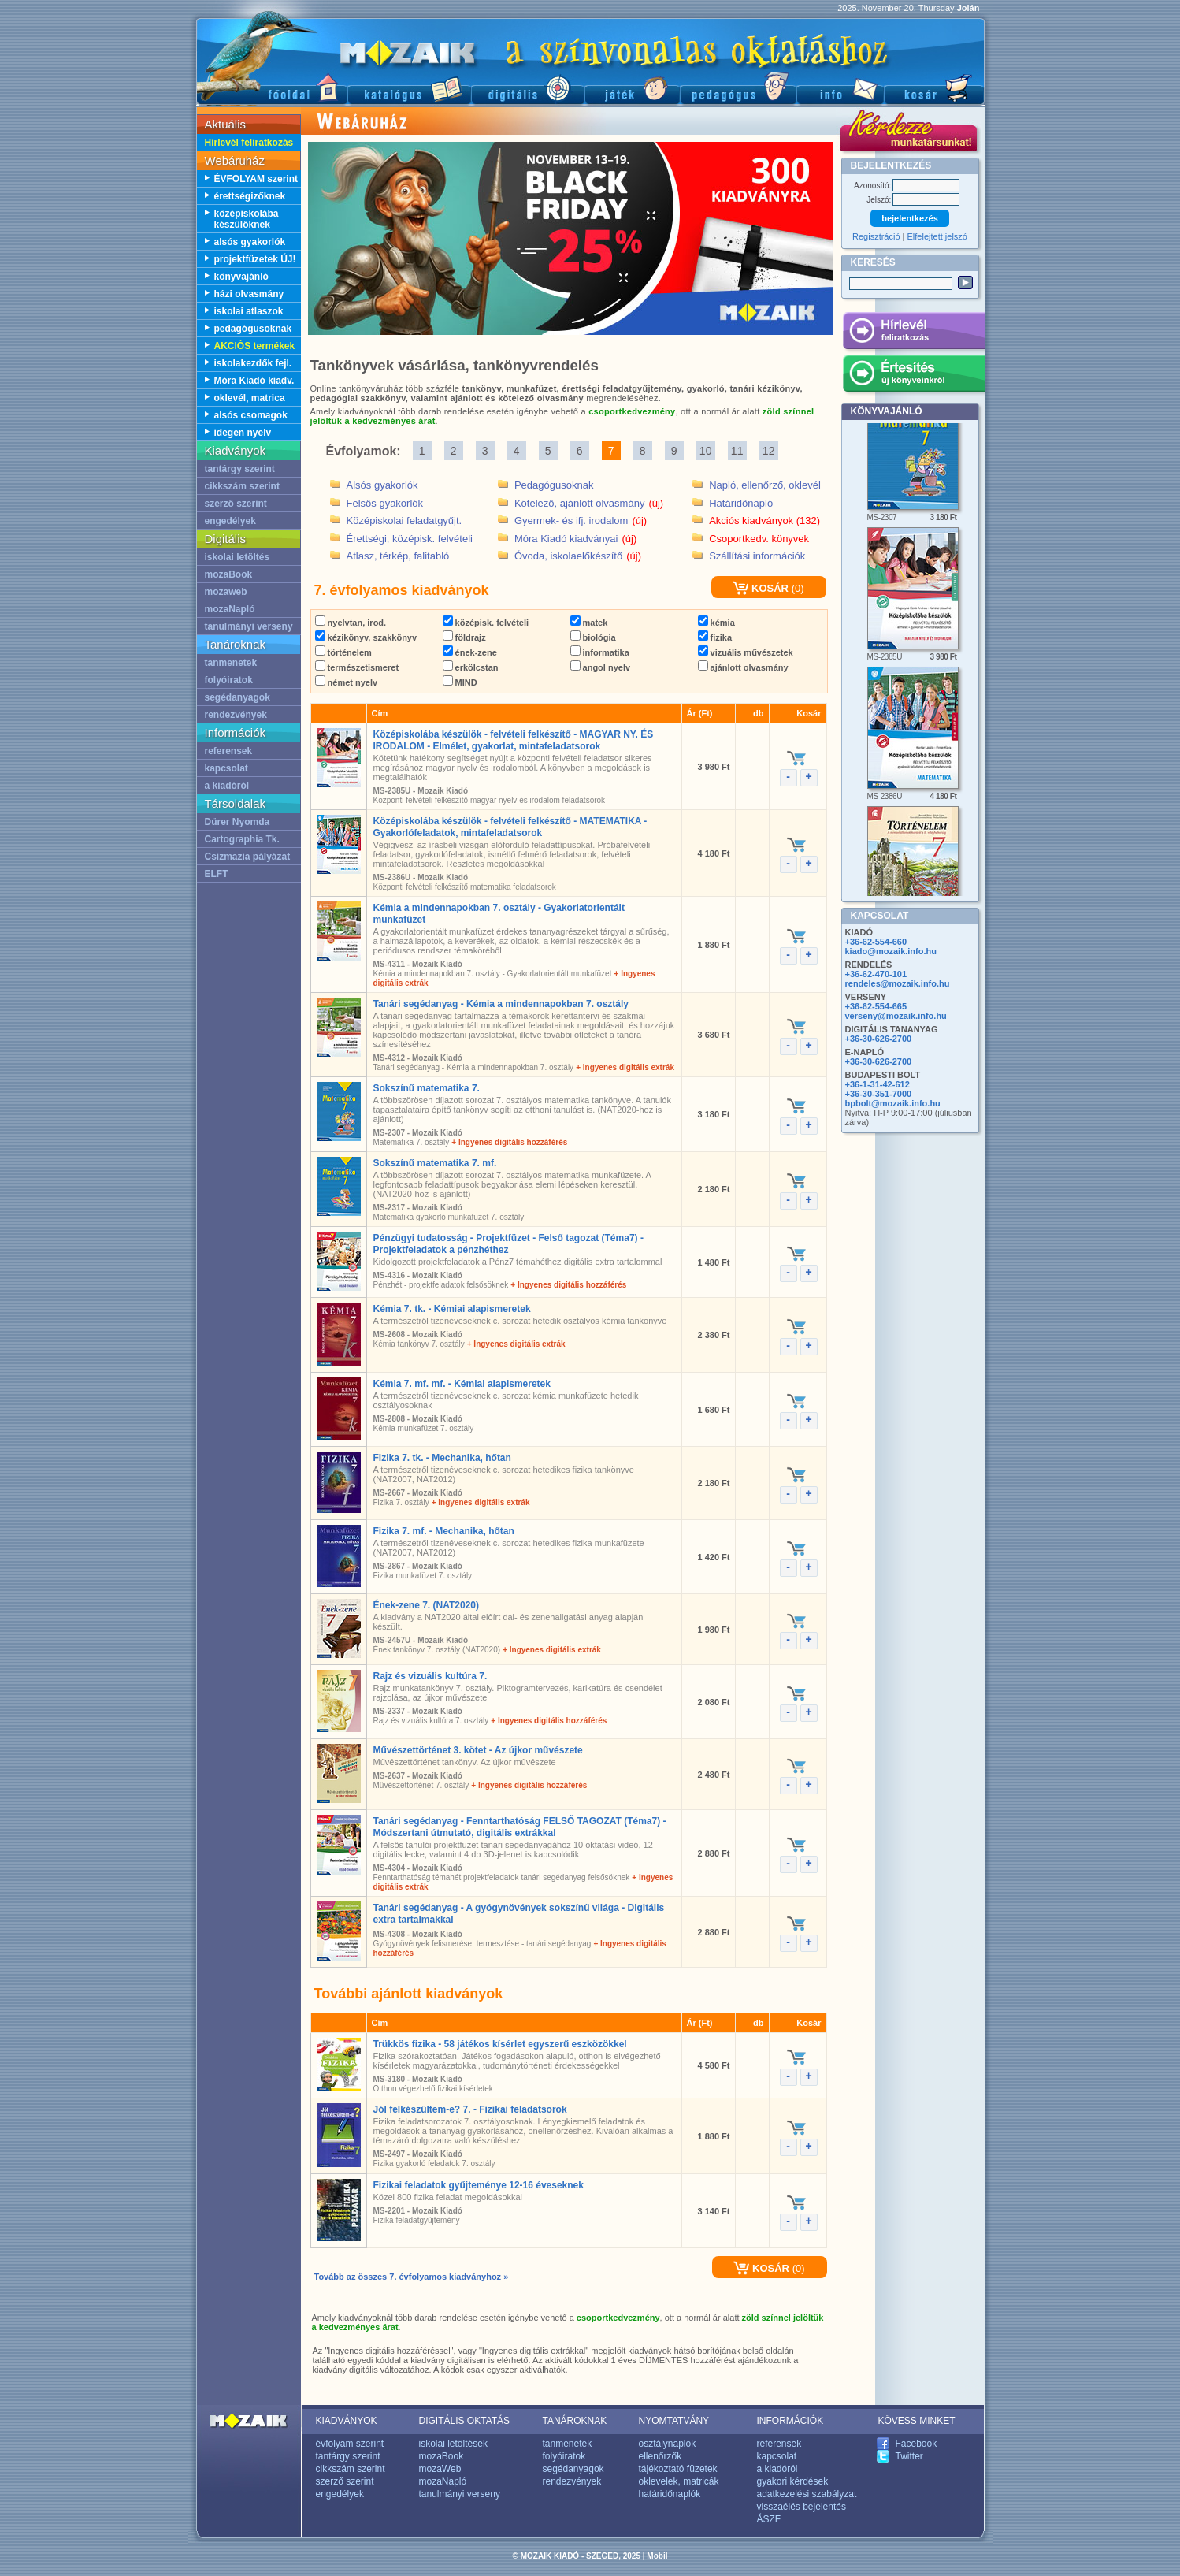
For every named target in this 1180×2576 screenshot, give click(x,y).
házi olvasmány (249, 293)
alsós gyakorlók (250, 241)
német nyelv (346, 682)
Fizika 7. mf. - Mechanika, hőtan (443, 1531)
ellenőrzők (660, 2456)
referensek (229, 750)
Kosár (934, 87)
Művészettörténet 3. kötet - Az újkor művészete (478, 1750)
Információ (840, 87)
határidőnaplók (670, 2494)
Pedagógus (738, 87)
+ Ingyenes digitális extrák (625, 1067)
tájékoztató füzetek (678, 2468)
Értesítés (913, 376)
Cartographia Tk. (242, 839)
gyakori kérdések (793, 2481)
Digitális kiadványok (527, 87)
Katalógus (409, 87)
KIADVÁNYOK (346, 2420)
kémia (716, 622)
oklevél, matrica (249, 397)
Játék (632, 87)
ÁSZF (769, 2519)
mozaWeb (440, 2468)
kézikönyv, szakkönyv (366, 637)
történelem (343, 652)
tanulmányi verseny (249, 626)
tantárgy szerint (240, 468)
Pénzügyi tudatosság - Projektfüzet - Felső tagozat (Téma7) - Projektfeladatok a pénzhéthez (508, 1243)
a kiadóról (227, 785)
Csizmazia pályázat (248, 856)
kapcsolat (226, 768)
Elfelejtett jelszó (937, 236)
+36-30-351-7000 (878, 1093)
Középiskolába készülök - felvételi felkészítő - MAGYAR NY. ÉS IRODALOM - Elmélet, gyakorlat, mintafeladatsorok (513, 740)
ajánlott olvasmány (743, 667)
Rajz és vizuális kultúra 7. (430, 1676)
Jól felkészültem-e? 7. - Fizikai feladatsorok (470, 2109)
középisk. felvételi (486, 622)
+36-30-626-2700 (878, 1038)
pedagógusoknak (253, 328)
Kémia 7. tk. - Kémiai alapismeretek (452, 1308)
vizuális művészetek (745, 652)
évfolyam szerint (350, 2443)
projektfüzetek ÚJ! (255, 259)
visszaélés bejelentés (801, 2506)
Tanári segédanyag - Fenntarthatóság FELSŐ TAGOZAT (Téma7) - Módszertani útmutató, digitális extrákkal (519, 1827)
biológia (593, 637)
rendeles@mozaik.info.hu (897, 983)
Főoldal (271, 87)
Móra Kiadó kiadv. (254, 380)
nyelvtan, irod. (351, 622)
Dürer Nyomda (237, 821)
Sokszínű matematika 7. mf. (435, 1163)
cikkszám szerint (242, 486)
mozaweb (226, 591)
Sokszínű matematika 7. (426, 1088)
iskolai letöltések (453, 2443)
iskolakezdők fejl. (253, 363)
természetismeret (357, 667)
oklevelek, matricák (679, 2481)
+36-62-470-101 (876, 974)
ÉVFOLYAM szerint (256, 178)
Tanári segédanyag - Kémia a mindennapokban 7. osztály (501, 1003)
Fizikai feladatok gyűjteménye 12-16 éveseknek (478, 2185)
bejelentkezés (909, 218)
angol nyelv (600, 667)
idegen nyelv (243, 432)
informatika (599, 652)
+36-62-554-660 (876, 941)
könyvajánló (241, 276)
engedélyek (230, 520)
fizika (715, 637)
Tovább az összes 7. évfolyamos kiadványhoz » (411, 2276)
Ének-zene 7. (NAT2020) (426, 1605)
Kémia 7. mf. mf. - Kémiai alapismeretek (462, 1383)
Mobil (657, 2556)
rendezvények (236, 714)
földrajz (464, 637)
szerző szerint (236, 503)
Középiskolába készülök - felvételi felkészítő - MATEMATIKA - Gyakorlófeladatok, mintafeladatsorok (510, 827)
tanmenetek (231, 662)
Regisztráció (876, 236)
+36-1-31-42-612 (877, 1084)
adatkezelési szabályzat (807, 2494)
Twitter (909, 2456)
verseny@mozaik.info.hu (896, 1015)
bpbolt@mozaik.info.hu (893, 1103)
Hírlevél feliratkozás (249, 142)
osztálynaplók (667, 2443)
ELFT (216, 873)
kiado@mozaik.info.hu (891, 951)
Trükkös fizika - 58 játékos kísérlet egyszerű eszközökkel (500, 2044)
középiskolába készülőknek (246, 219)
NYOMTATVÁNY (674, 2420)
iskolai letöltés (237, 557)
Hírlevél (913, 333)
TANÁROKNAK (575, 2420)
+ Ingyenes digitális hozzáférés (509, 1142)
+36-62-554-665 (876, 1006)
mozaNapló (230, 609)
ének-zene (470, 652)
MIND (460, 682)
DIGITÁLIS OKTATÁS (464, 2420)
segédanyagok (237, 697)
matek (589, 622)
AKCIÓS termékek (254, 345)
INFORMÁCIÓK (790, 2420)
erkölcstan (471, 667)
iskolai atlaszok (249, 311)
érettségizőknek (250, 196)
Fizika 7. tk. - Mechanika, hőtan (442, 1457)
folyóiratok (229, 680)
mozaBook (229, 574)
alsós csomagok (251, 415)
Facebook (916, 2443)
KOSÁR (761, 588)
